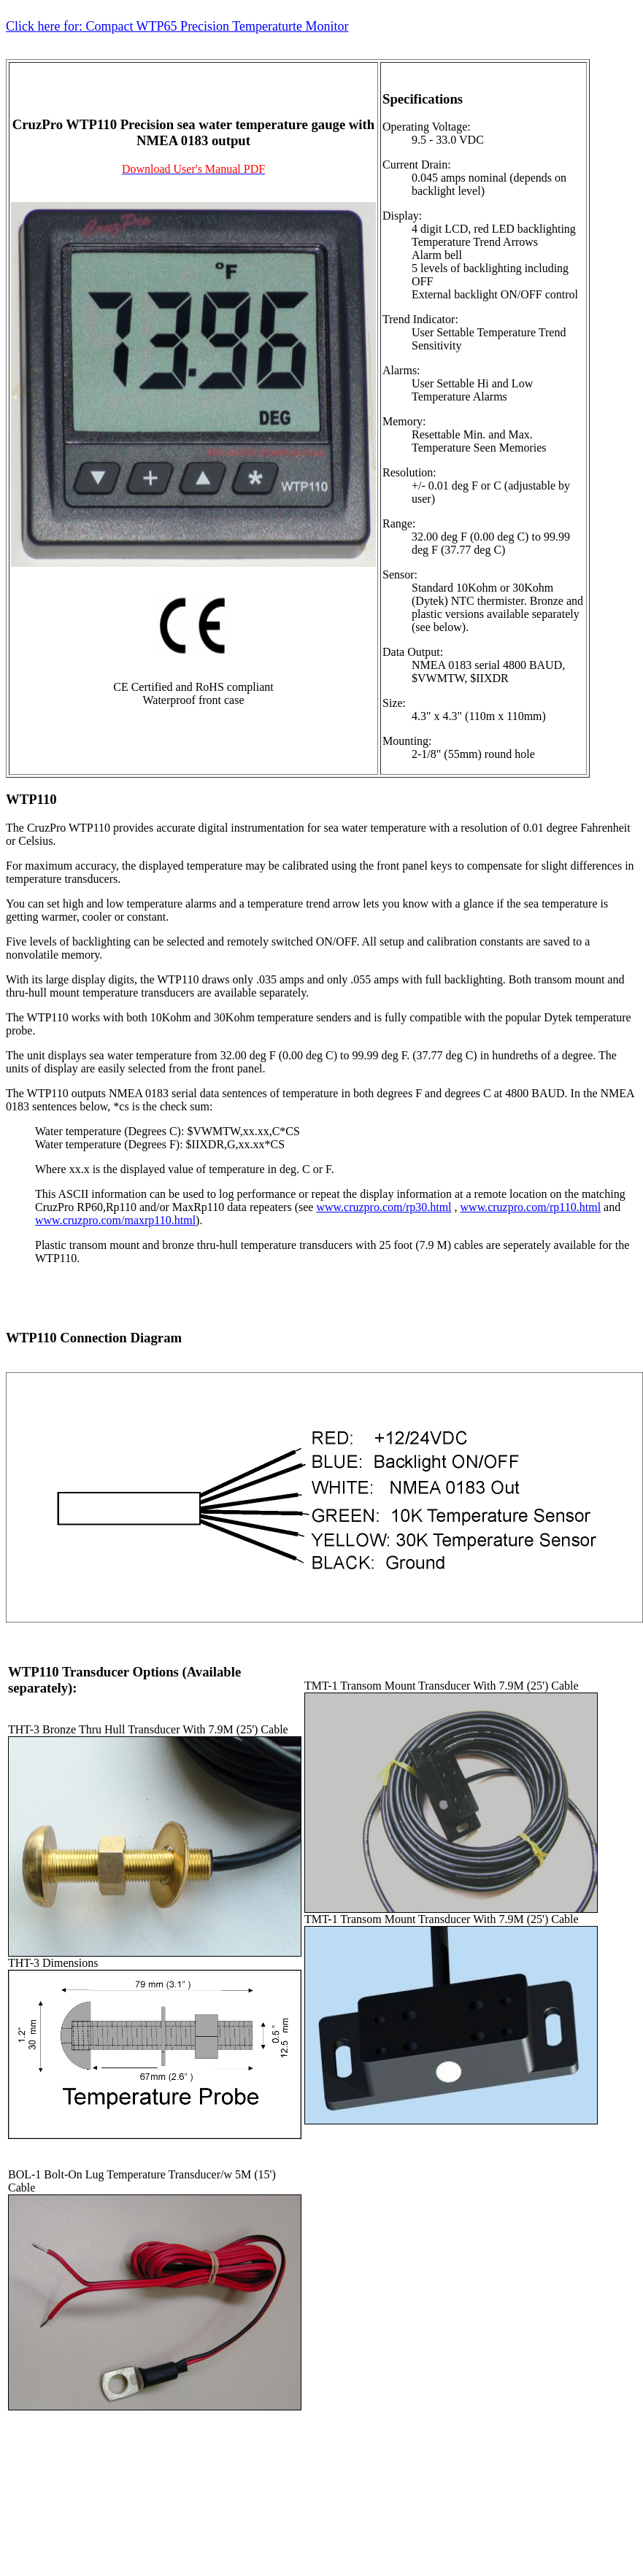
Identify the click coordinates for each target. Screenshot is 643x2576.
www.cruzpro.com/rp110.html (531, 1207)
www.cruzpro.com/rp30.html (383, 1207)
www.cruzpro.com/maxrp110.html (115, 1220)
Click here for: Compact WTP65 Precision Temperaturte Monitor (177, 26)
